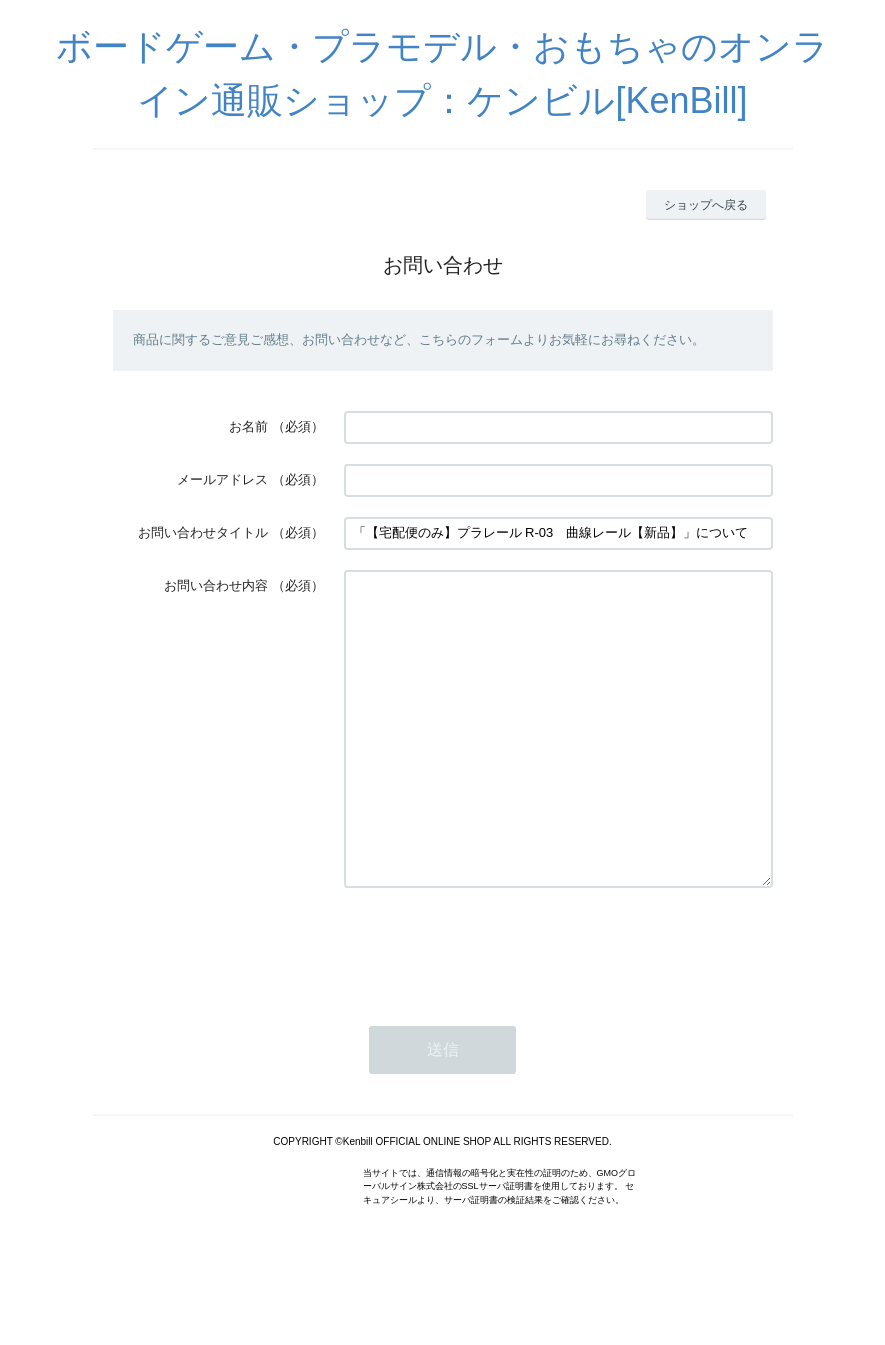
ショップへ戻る (706, 205)
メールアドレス (222, 479)
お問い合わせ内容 (216, 585)
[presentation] (496, 1007)
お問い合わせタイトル (203, 532)
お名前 (248, 426)
